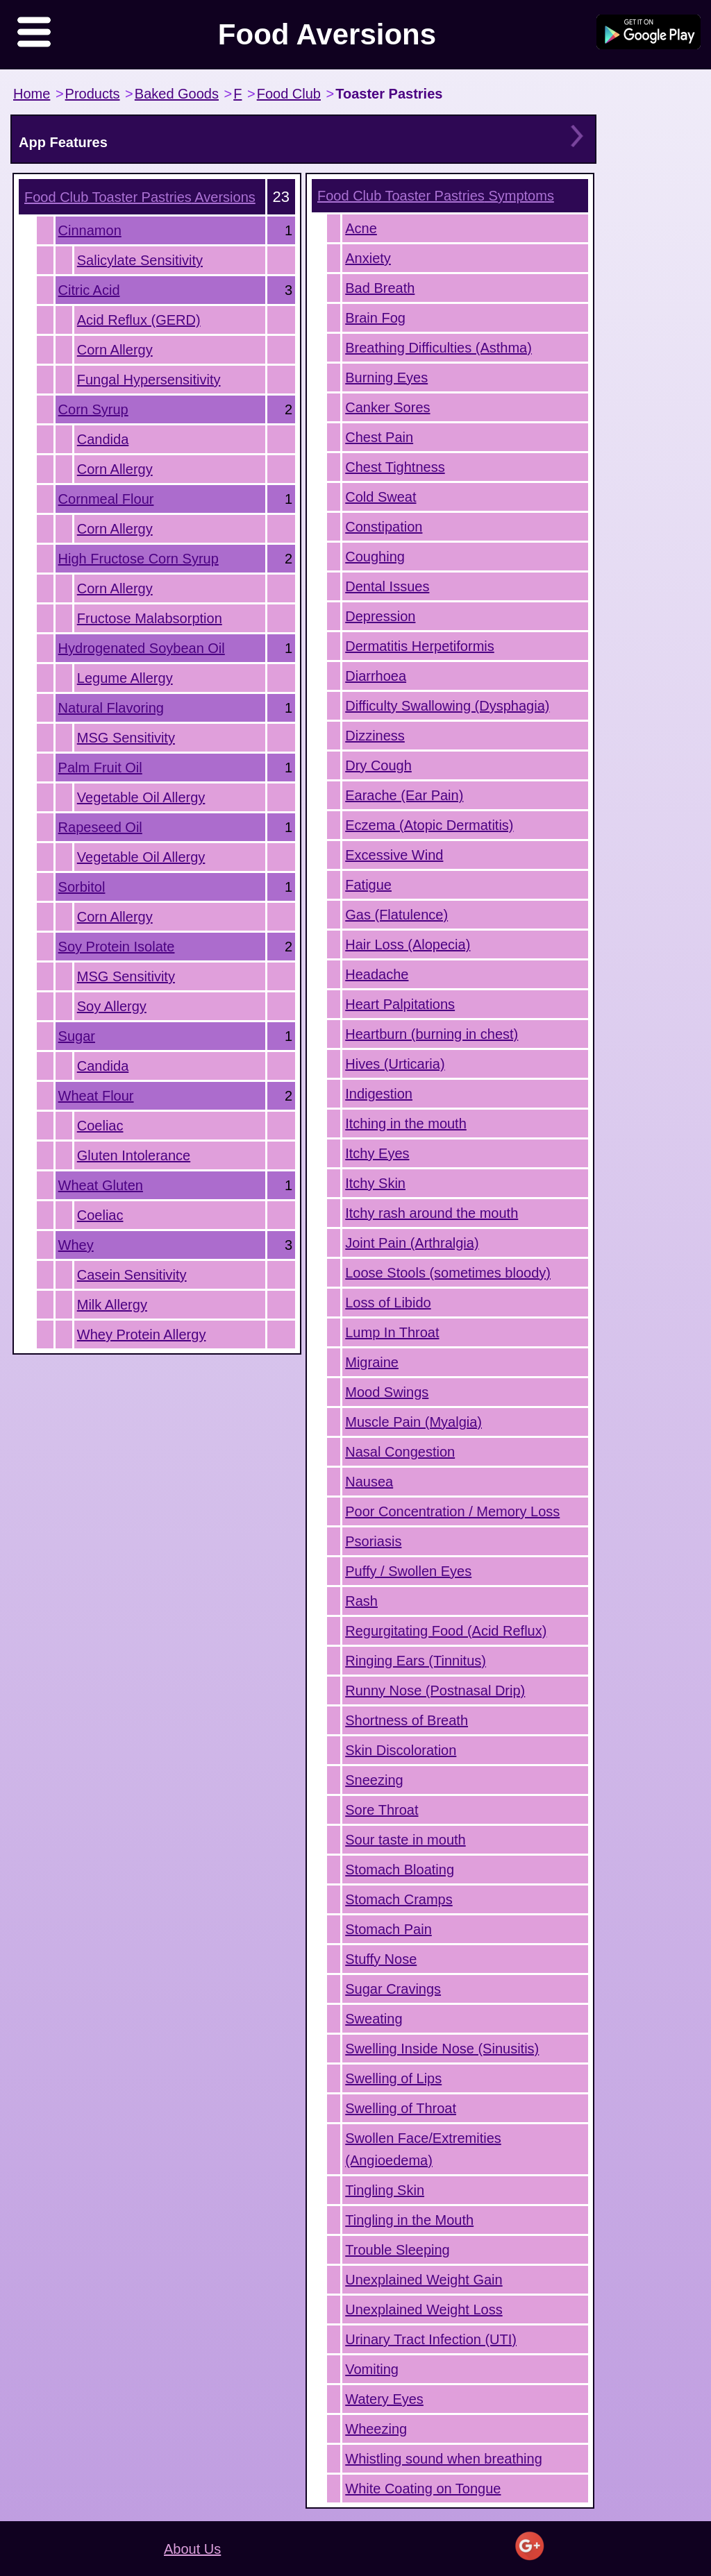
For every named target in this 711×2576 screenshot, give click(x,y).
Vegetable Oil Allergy (141, 797)
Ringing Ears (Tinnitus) (415, 1660)
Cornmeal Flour (106, 499)
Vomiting (372, 2369)
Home (31, 93)
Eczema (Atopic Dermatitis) (429, 825)
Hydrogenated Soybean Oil (141, 648)
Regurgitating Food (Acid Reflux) (445, 1630)
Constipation (383, 526)
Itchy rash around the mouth (431, 1213)
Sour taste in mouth (405, 1839)
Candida (103, 439)
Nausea (369, 1481)
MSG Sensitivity (126, 737)
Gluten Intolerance (133, 1155)
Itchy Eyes (377, 1153)
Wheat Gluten (100, 1185)
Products (92, 93)
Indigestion (378, 1093)
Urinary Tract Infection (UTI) (431, 2339)
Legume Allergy (125, 678)
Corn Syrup (93, 409)
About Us (192, 2549)
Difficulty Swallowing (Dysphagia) (447, 705)
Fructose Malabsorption (149, 618)
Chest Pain (379, 437)
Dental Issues (387, 586)
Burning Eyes (386, 377)
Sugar (76, 1036)
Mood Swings (386, 1392)
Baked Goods (177, 93)
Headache (376, 974)
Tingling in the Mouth (409, 2220)
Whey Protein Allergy (141, 1334)
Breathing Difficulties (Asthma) (438, 347)
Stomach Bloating (399, 1869)
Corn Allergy (115, 349)
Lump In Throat (392, 1332)
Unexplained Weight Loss (423, 2309)
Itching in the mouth (406, 1123)
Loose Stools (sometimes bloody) (448, 1272)
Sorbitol (82, 887)
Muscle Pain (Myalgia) (413, 1422)
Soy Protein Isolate (116, 946)
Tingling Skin (384, 2190)
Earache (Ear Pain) (404, 795)
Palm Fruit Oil (100, 767)
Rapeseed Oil (100, 827)
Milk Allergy (112, 1304)
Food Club (289, 93)
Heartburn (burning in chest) (431, 1034)
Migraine (372, 1362)
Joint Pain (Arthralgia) (411, 1243)
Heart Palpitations (400, 1004)
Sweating (373, 2018)
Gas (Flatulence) (396, 914)
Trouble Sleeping (397, 2249)
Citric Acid (89, 290)
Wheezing (376, 2429)
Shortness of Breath (406, 1720)
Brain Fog (375, 317)
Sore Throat (381, 1809)
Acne (361, 228)
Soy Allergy (112, 1006)
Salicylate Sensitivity (140, 260)
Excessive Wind (394, 855)
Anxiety (368, 258)
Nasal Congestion (400, 1451)
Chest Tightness (394, 467)
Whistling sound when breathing (443, 2458)
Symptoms (435, 195)
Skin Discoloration (400, 1750)
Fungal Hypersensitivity (149, 379)
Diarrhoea (375, 676)
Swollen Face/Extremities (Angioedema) (423, 2149)
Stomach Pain (388, 1929)
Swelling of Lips (393, 2078)
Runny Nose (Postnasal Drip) (435, 1690)
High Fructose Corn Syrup (138, 558)
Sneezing (374, 1780)
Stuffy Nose (381, 1959)
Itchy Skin (375, 1183)
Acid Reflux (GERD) (139, 320)
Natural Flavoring (111, 707)
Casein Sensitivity (132, 1274)
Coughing (375, 556)
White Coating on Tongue (423, 2488)
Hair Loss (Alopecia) (407, 944)
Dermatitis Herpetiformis (419, 646)
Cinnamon (90, 230)
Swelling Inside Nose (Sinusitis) (442, 2048)
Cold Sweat (380, 497)
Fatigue (368, 884)
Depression (380, 616)
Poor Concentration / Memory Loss (452, 1511)
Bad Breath (380, 288)
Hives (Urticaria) (394, 1063)
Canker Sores (387, 407)
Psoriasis (373, 1541)
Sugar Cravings (393, 1989)
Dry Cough (378, 765)
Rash (361, 1601)
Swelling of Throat (400, 2108)
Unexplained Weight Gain (423, 2279)
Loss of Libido (387, 1302)
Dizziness (375, 735)
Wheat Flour (96, 1095)
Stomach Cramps (399, 1899)
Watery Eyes (384, 2399)
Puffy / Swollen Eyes (408, 1571)
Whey (76, 1245)
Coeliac (100, 1125)
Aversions (140, 197)
